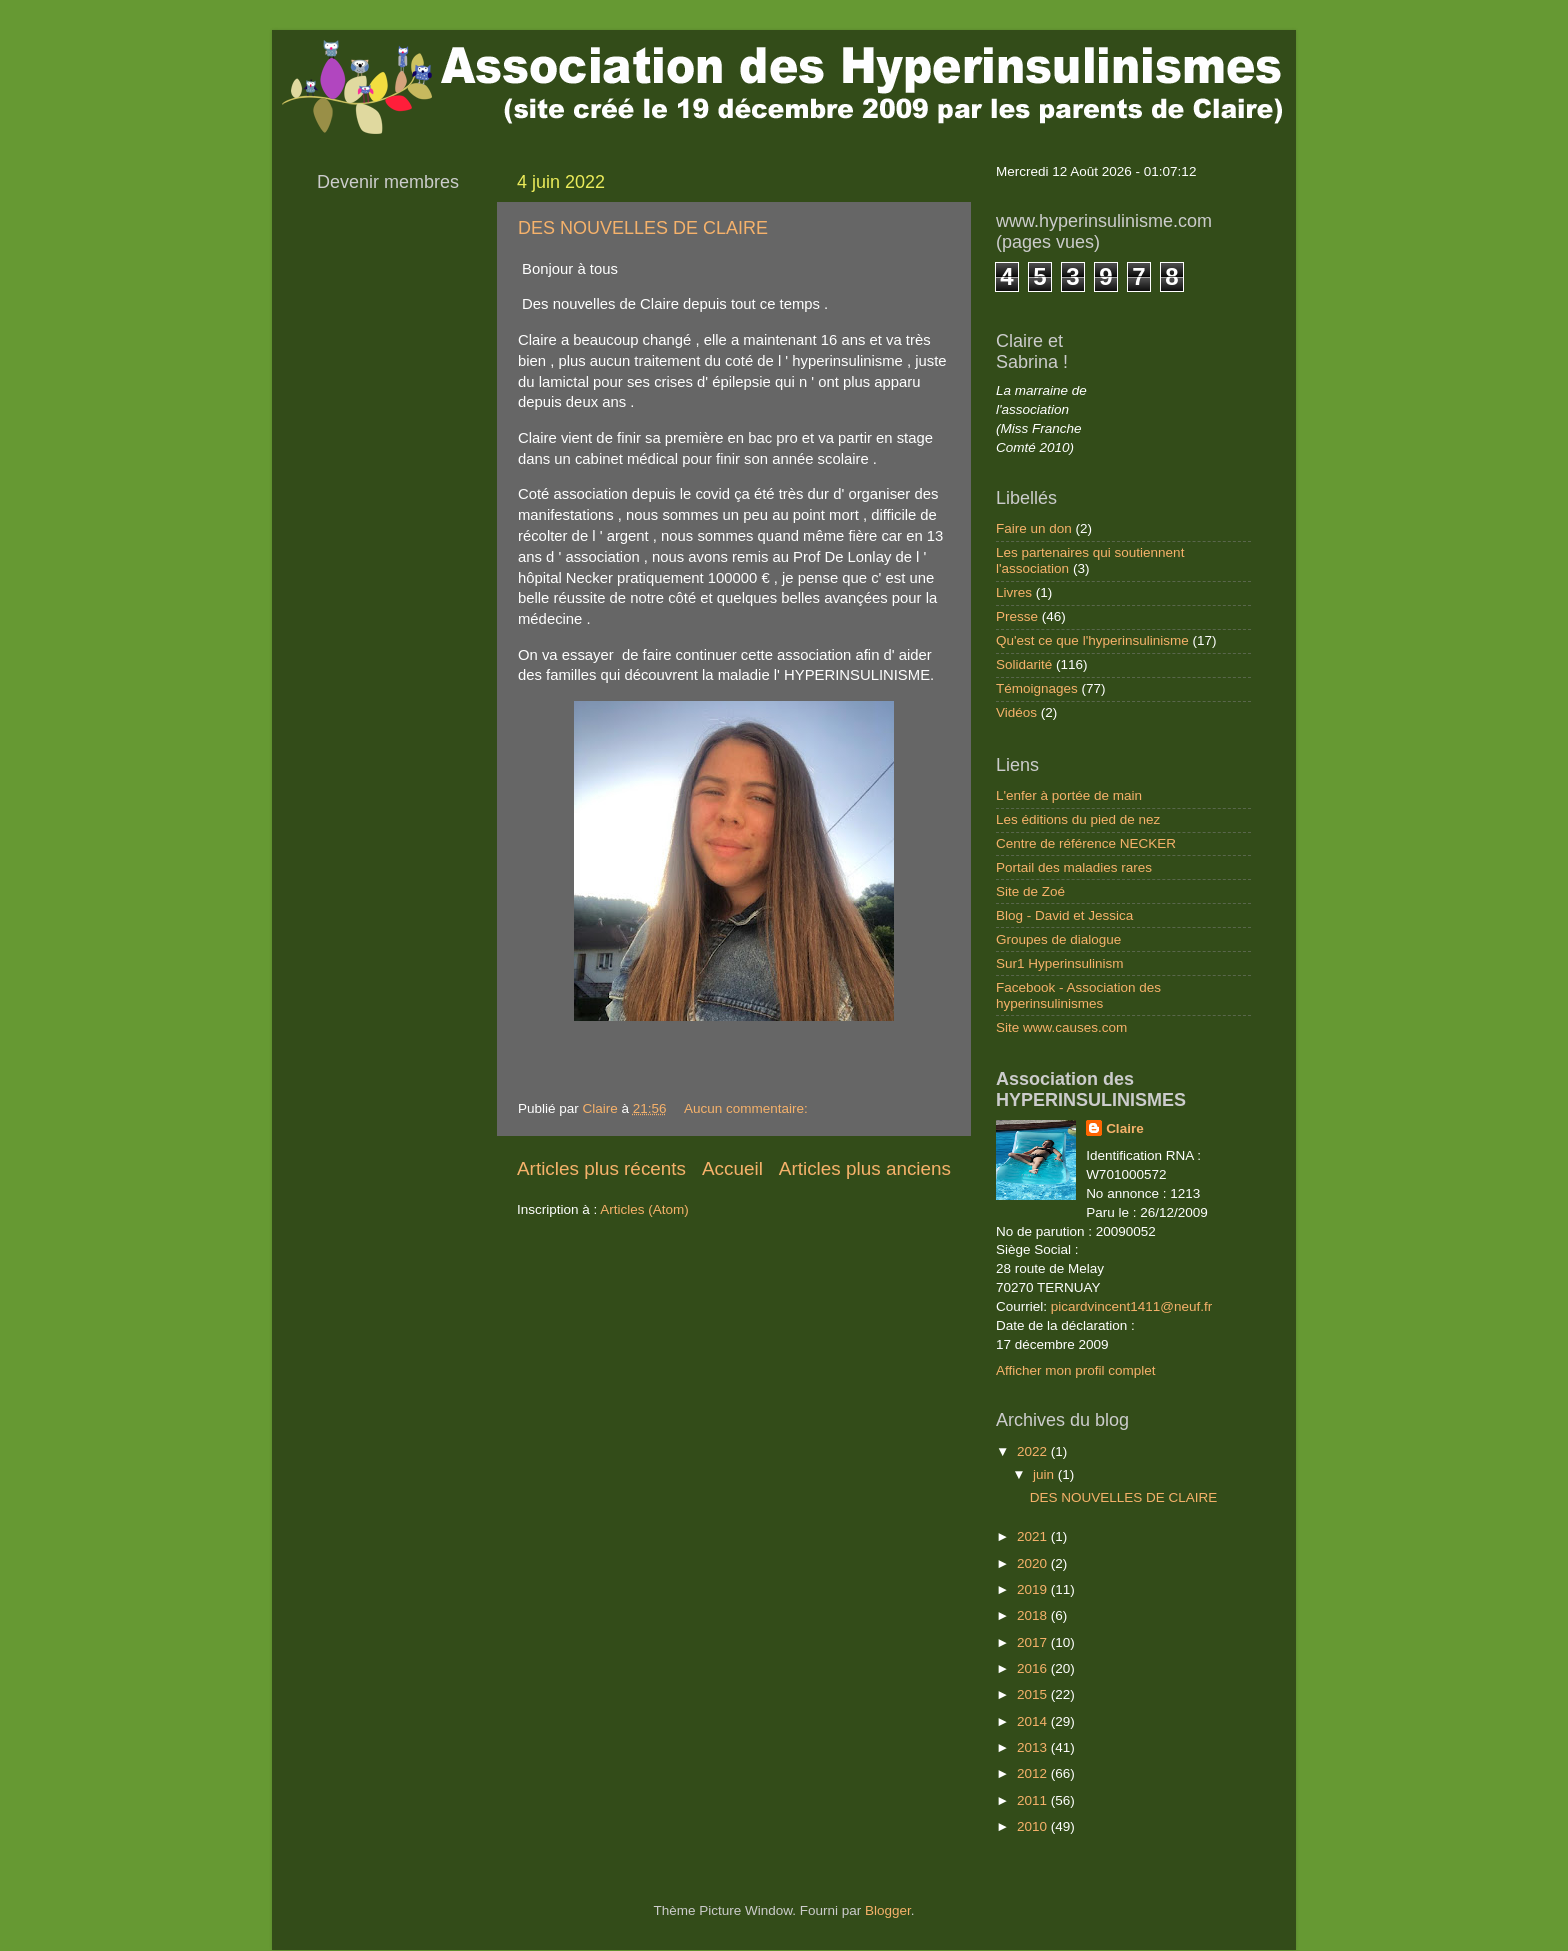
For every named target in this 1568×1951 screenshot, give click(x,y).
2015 (1034, 1694)
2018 (1034, 1615)
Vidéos (1016, 712)
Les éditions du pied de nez (1078, 819)
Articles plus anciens (865, 1168)
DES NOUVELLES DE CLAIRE (643, 228)
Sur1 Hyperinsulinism (1060, 963)
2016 (1034, 1668)
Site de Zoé (1030, 891)
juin (1045, 1474)
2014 (1034, 1721)
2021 (1034, 1536)
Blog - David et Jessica (1064, 915)
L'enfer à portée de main (1069, 795)
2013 (1034, 1747)
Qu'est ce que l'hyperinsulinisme (1092, 640)
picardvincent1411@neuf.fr (1132, 1306)
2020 (1034, 1563)
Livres (1014, 592)
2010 (1034, 1826)
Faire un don (1034, 528)
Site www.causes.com (1061, 1027)
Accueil (732, 1168)
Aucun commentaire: (748, 1108)
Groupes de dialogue (1058, 939)
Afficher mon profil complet (1076, 1370)
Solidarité (1024, 664)
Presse (1017, 616)
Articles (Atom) (644, 1209)
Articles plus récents (601, 1168)
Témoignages (1037, 688)
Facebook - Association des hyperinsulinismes (1078, 995)
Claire (1125, 1128)
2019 (1034, 1589)
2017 (1034, 1642)
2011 (1034, 1800)
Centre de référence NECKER (1086, 843)
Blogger (888, 1910)
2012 (1034, 1773)
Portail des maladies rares (1074, 867)
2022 (1034, 1451)
